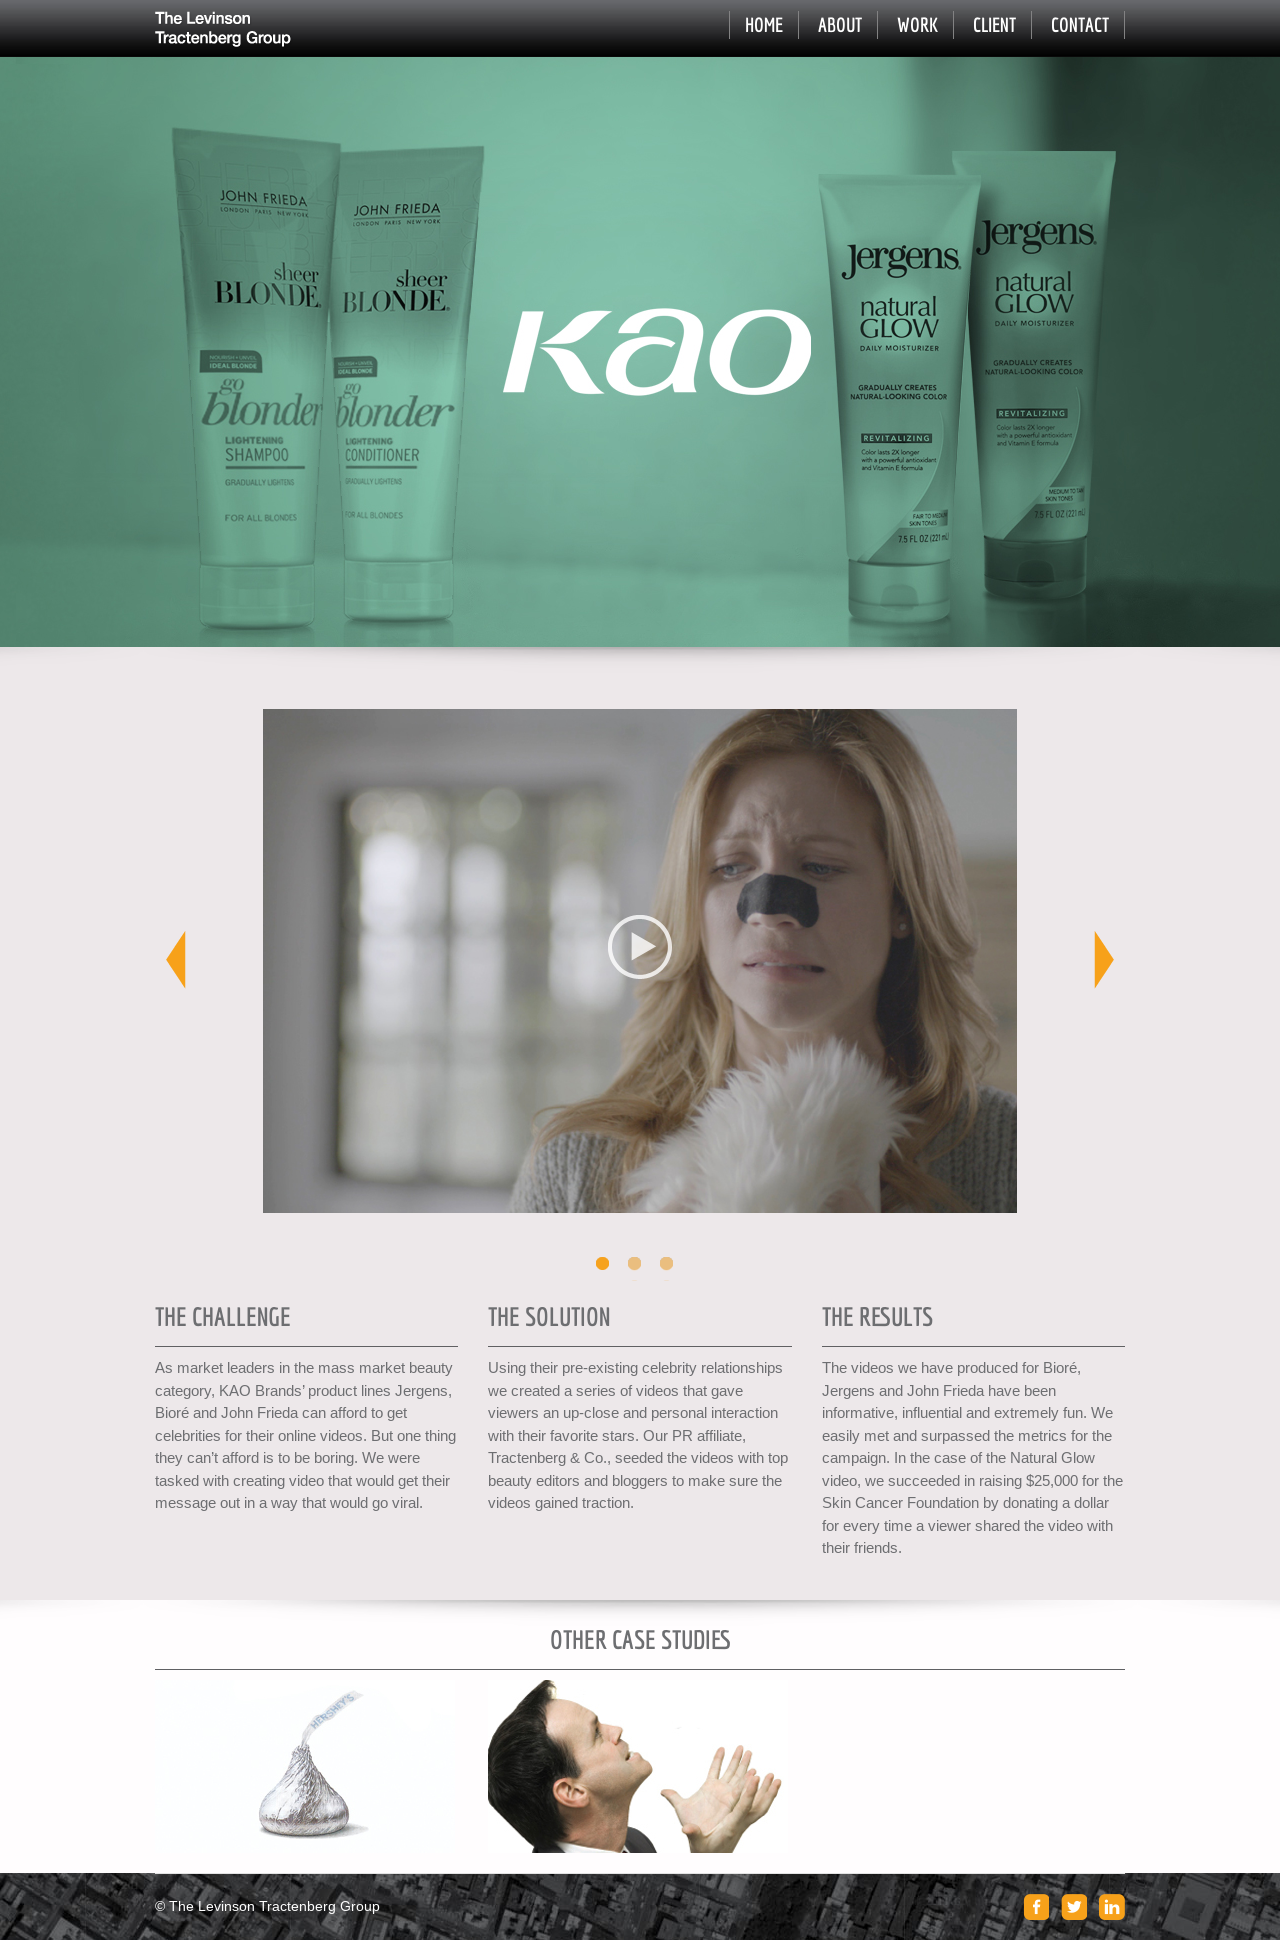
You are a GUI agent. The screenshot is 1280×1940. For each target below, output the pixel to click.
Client (994, 24)
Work (917, 24)
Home (764, 24)
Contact (1080, 24)
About (840, 24)
